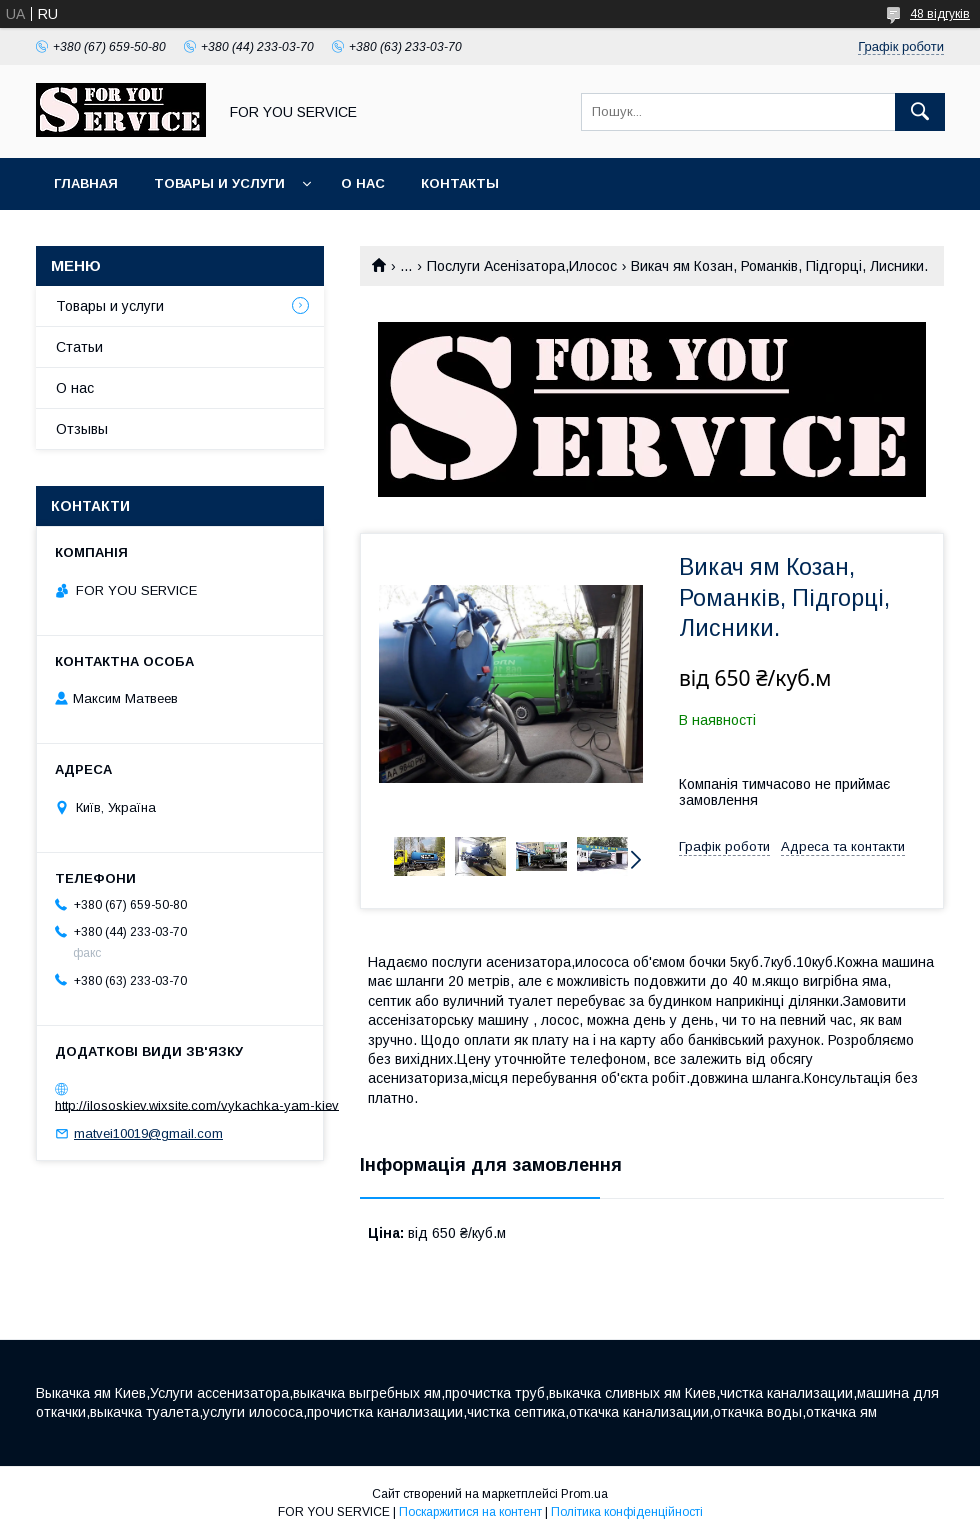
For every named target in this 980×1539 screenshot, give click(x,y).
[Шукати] (920, 112)
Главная (86, 183)
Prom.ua (584, 1494)
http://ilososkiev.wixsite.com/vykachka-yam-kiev (197, 1104)
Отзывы (82, 429)
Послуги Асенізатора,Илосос (522, 266)
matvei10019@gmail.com (148, 1133)
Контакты (460, 183)
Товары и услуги (219, 183)
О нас (363, 183)
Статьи (79, 347)
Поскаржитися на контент (470, 1512)
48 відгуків (940, 14)
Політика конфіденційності (627, 1512)
